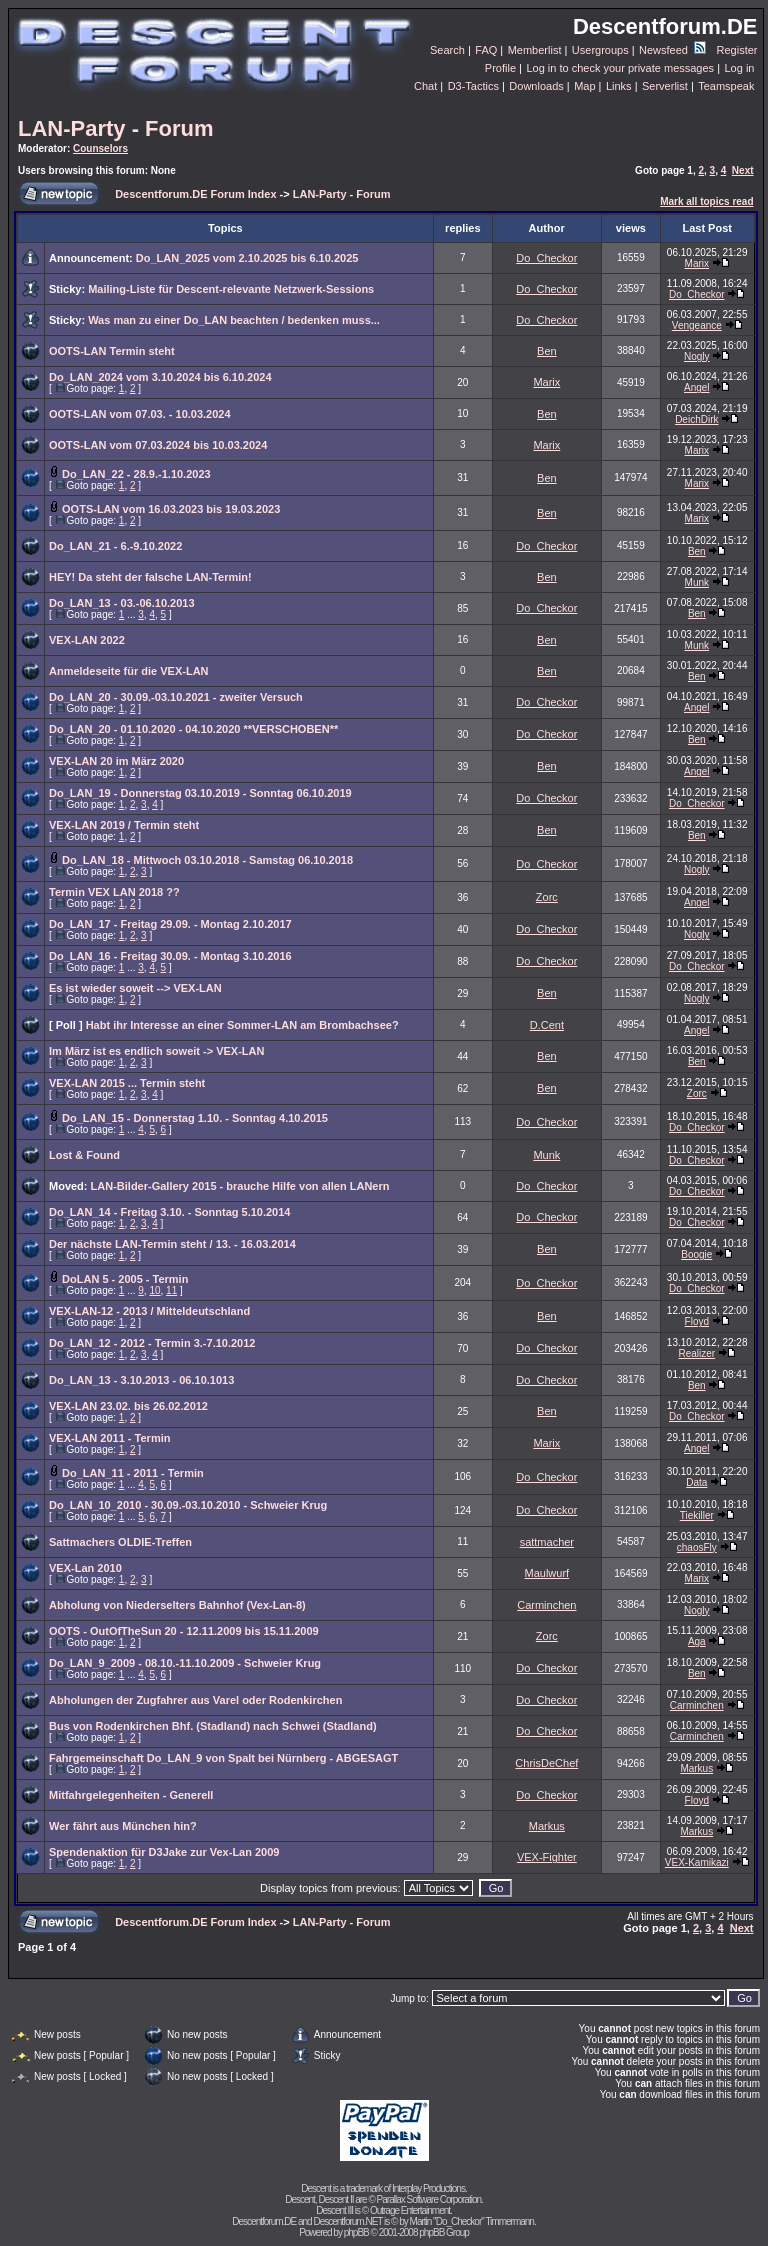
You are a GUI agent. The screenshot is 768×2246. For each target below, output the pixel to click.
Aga (697, 1641)
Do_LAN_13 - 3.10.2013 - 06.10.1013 (141, 1380)
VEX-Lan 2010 (85, 1568)
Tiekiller (697, 1515)
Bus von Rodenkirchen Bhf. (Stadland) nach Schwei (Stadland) (213, 1726)
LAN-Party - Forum (116, 128)
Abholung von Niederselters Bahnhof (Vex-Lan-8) (177, 1605)
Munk (697, 582)
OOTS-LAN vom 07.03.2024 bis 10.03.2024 (158, 445)
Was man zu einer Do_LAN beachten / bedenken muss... (234, 320)
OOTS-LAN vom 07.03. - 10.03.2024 (140, 414)
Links (619, 86)
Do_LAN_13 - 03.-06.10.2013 (122, 603)
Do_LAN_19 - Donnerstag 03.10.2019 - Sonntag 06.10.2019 (200, 793)
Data (696, 1482)
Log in (739, 68)
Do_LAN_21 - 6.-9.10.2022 (115, 546)
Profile (500, 68)
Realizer (696, 1353)
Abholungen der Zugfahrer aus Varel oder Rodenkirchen (195, 1700)
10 (154, 1290)
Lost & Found (84, 1155)
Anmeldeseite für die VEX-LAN (129, 671)
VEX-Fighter (547, 1857)
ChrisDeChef (546, 1763)
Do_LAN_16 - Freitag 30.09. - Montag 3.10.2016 (170, 956)
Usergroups (600, 50)
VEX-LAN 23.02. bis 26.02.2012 (128, 1406)
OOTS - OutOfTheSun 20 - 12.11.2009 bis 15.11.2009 (184, 1631)
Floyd (697, 1321)
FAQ (486, 50)
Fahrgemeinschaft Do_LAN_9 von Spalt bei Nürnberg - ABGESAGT (223, 1758)
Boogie (696, 1254)
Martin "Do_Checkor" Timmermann (472, 2221)
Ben (547, 351)
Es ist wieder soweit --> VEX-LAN (135, 988)
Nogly (697, 356)
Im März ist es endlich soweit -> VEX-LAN (156, 1051)
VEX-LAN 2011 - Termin (109, 1438)
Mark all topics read (706, 201)
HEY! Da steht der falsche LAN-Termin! (150, 577)
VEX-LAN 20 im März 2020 (116, 761)
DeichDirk (696, 419)
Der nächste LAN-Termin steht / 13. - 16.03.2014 (172, 1244)
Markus (696, 1768)
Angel (697, 387)
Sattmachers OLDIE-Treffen (120, 1542)
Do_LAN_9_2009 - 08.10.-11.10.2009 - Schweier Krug (185, 1663)
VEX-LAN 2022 (87, 640)
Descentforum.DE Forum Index (195, 194)
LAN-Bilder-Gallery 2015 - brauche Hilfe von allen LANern (240, 1186)
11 (171, 1290)
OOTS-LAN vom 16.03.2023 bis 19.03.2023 (171, 509)
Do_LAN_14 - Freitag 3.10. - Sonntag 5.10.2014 (169, 1212)
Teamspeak (726, 86)
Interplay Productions (428, 2188)
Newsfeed (672, 50)
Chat (425, 86)
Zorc (547, 897)
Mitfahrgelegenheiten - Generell (131, 1795)
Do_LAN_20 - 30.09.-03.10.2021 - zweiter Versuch (176, 697)
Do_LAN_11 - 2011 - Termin (133, 1473)
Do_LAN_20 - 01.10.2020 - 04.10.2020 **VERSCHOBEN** (193, 729)
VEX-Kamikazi (697, 1862)
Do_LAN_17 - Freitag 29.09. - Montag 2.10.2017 (170, 924)
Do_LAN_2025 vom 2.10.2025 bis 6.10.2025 (247, 258)
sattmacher (547, 1542)
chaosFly (697, 1547)
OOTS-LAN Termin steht (112, 351)
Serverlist (665, 86)
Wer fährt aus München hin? (123, 1826)
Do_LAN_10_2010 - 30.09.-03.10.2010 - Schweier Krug (188, 1505)
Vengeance (697, 325)
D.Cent (547, 1025)
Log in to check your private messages (620, 68)
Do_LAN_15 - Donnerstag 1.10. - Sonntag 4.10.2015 (195, 1118)
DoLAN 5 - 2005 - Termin (125, 1279)
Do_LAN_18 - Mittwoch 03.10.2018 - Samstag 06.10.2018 (207, 860)
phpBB (356, 2232)
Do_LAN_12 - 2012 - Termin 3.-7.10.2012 (152, 1343)
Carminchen (546, 1605)
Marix (697, 263)
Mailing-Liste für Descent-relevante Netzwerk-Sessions (231, 289)
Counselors (100, 148)
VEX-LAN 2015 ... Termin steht (127, 1083)
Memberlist (535, 50)
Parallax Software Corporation (429, 2199)
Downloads (536, 86)
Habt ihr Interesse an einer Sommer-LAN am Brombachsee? (242, 1025)
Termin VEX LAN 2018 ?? (114, 892)
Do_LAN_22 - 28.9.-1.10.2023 (136, 474)
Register (737, 50)
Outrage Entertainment (410, 2210)
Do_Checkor (546, 258)
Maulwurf (547, 1573)
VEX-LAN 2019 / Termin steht (124, 825)
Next (743, 170)
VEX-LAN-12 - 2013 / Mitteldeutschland (149, 1311)
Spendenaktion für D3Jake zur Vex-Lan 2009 (164, 1852)
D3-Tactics (473, 86)
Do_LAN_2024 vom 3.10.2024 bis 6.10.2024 (160, 377)
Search (447, 50)
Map (584, 86)
